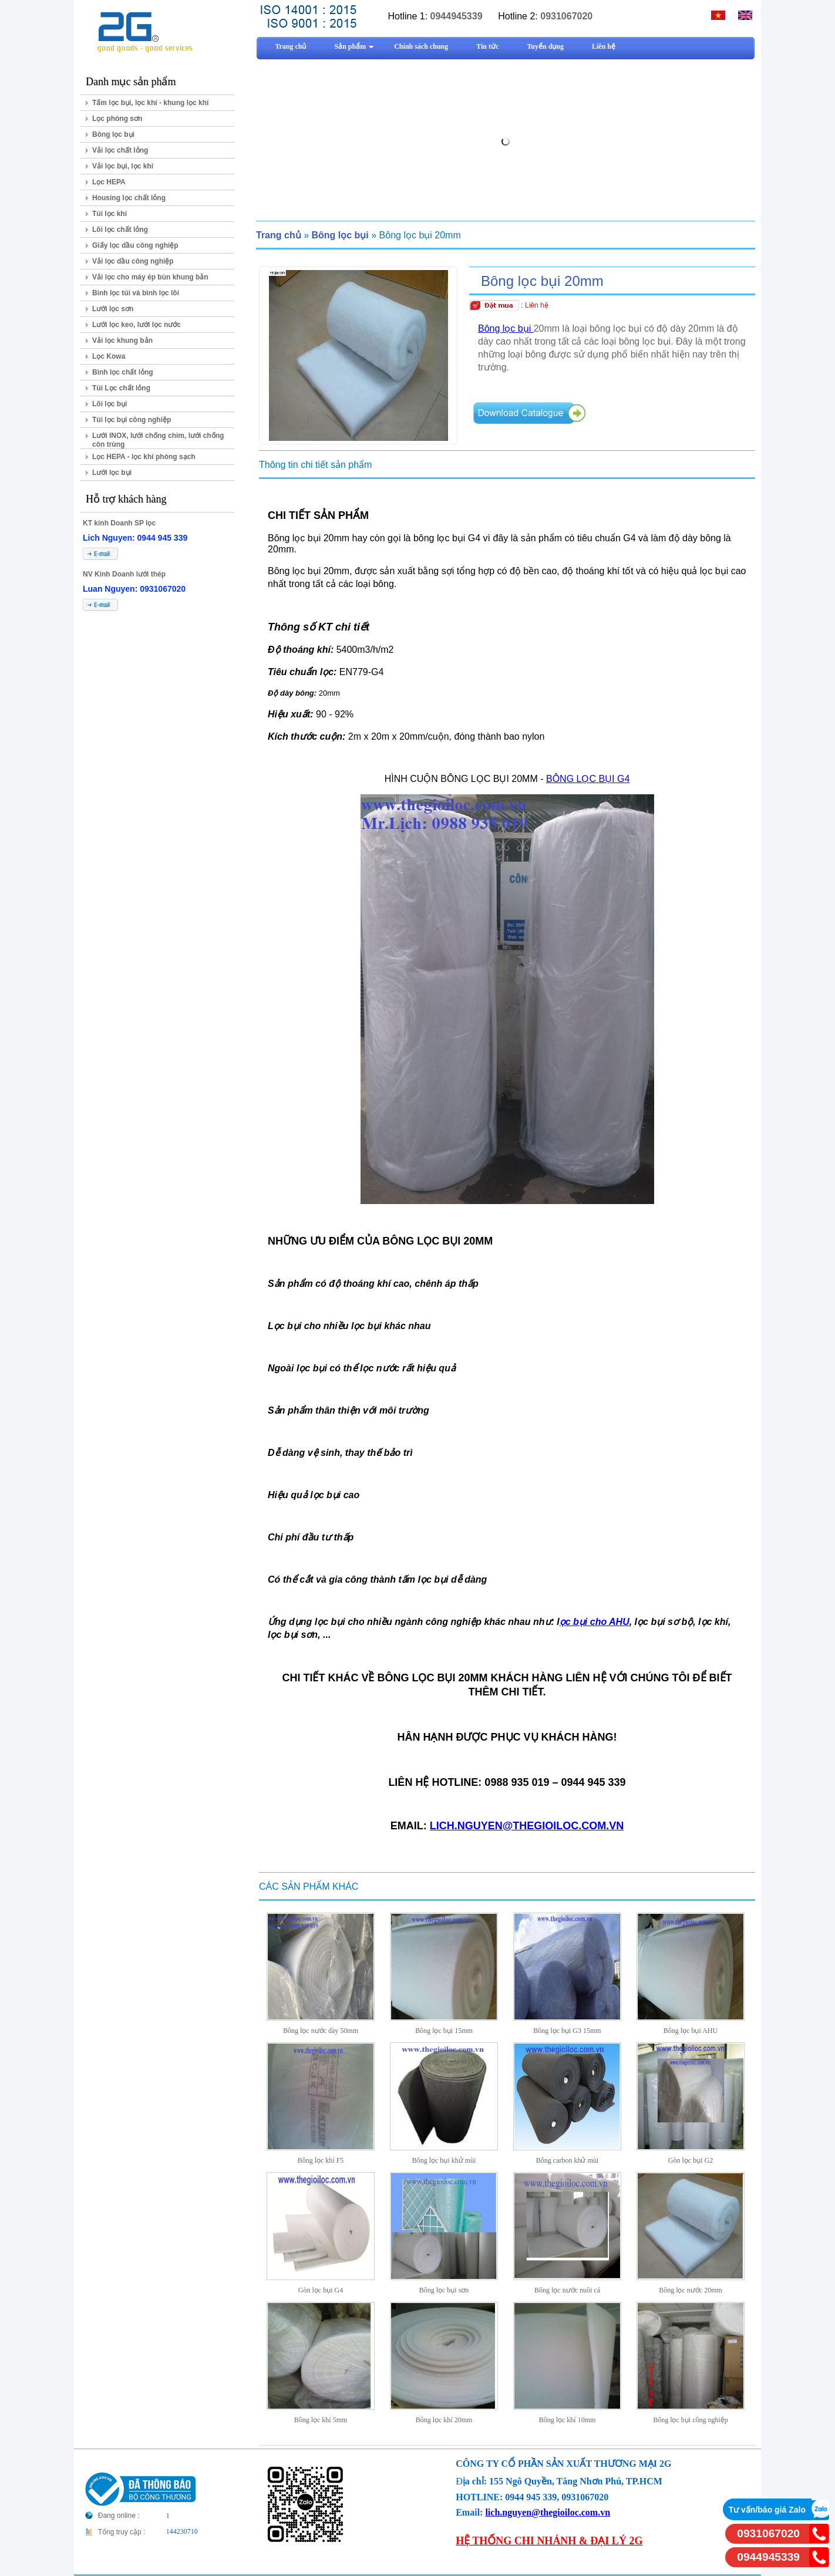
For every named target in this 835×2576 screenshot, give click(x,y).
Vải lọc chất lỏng (120, 150)
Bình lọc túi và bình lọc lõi (135, 293)
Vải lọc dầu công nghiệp (133, 261)
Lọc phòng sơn (117, 118)
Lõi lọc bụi (109, 404)
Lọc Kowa (108, 356)
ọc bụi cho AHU (594, 1622)
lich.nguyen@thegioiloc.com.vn (547, 2512)
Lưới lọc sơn (112, 309)
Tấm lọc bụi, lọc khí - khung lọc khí (150, 103)
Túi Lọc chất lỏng (121, 388)
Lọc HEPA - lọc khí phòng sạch (144, 457)
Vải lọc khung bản (122, 340)
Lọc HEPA (109, 182)
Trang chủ (278, 235)
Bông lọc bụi (113, 134)
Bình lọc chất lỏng (122, 372)
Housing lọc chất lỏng (129, 198)
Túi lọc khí (109, 214)
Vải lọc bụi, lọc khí (122, 166)
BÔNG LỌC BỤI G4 (587, 779)
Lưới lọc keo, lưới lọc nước (136, 325)
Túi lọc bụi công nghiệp (131, 420)
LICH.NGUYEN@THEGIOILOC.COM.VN (527, 1826)
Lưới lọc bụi (112, 472)
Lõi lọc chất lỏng (120, 229)
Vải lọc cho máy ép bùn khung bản (150, 277)
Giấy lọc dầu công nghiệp (135, 245)
